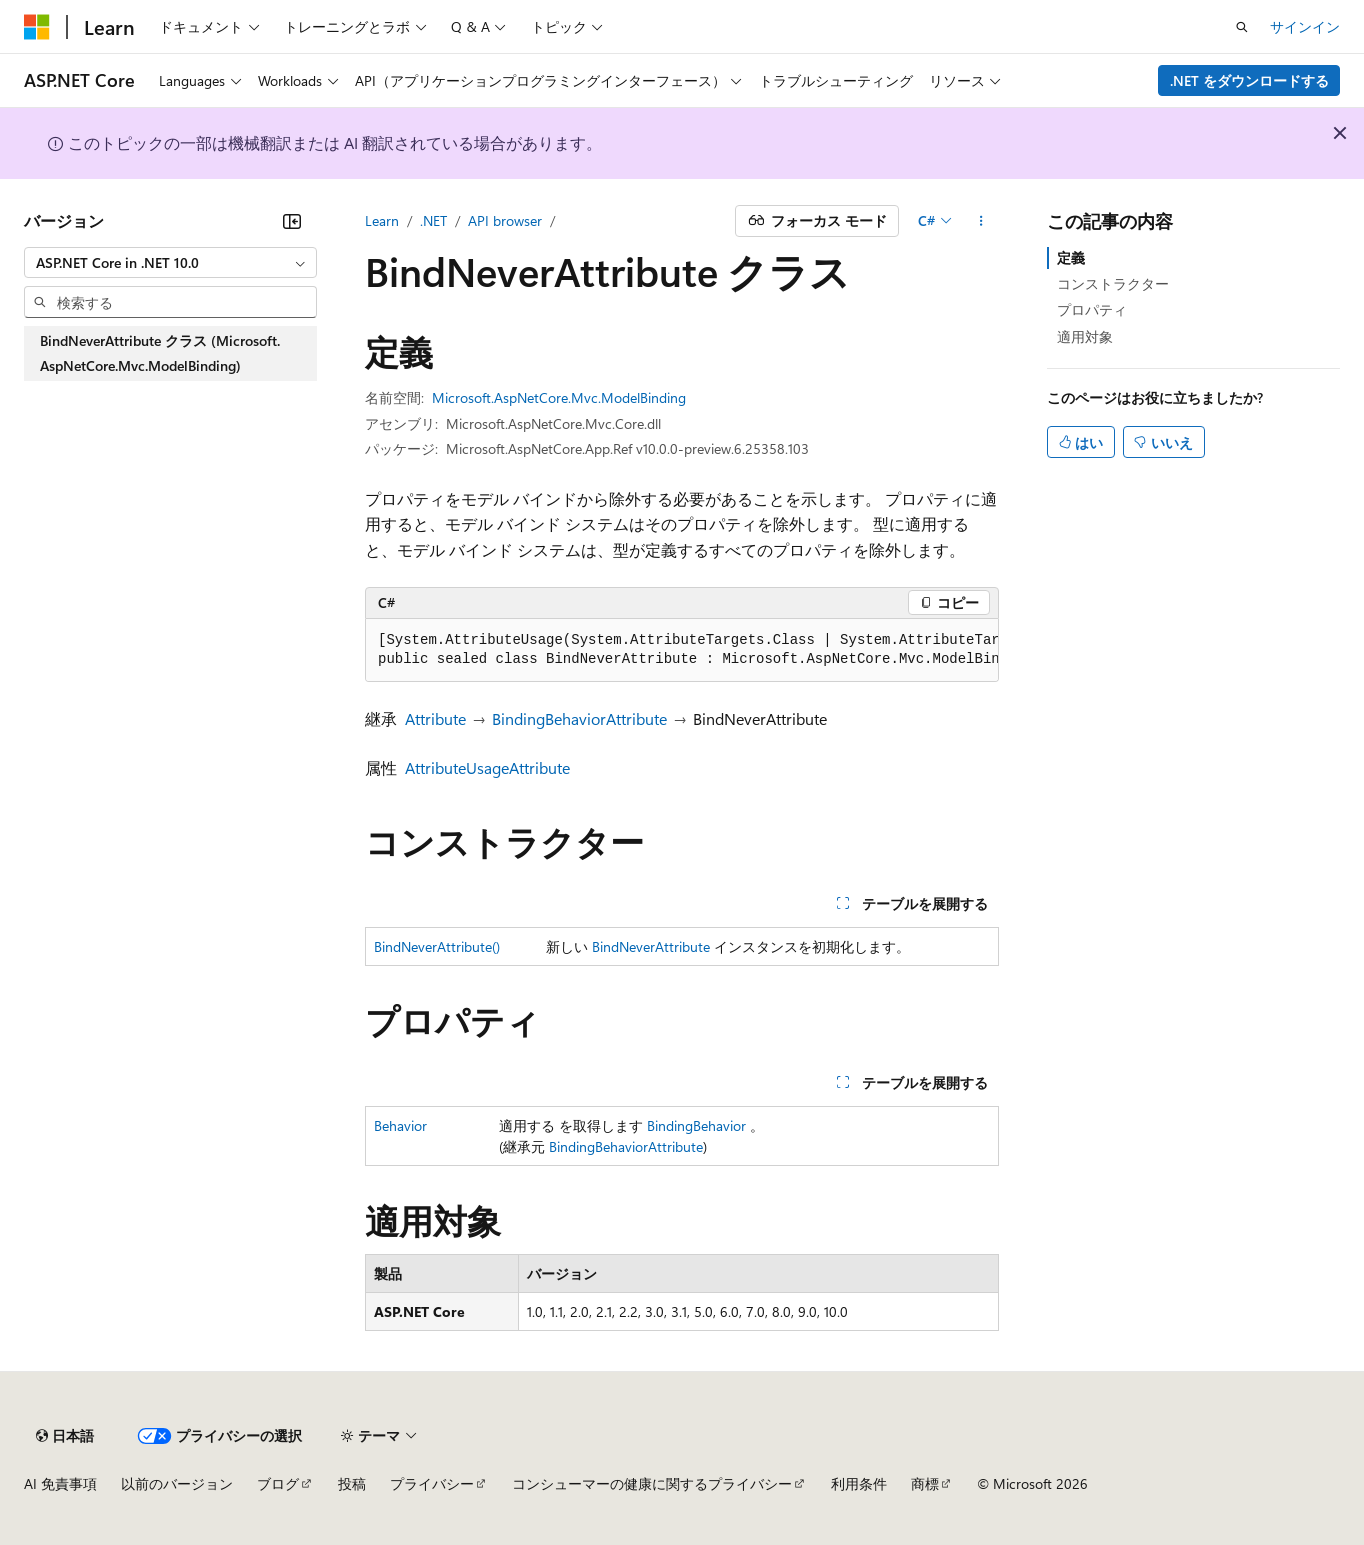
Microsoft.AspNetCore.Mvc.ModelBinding (559, 397)
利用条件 (859, 1483)
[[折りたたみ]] (292, 221)
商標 (925, 1483)
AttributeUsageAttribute (487, 767)
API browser (505, 220)
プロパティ (1092, 309)
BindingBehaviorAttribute (579, 718)
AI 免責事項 (60, 1483)
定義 (1071, 257)
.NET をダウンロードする (1249, 80)
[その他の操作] (981, 221)
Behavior (400, 1125)
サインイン (1305, 26)
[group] (682, 650)
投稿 (352, 1483)
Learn (382, 220)
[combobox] (170, 263)
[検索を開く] (1242, 27)
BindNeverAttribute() (437, 946)
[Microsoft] (37, 27)
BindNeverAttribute (651, 946)
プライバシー (432, 1483)
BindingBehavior (696, 1125)
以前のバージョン (177, 1483)
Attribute (435, 718)
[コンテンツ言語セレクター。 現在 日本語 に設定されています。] (65, 1436)
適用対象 (1085, 336)
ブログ (278, 1483)
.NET (433, 220)
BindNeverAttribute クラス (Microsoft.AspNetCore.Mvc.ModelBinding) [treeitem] (160, 353)
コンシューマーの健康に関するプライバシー (652, 1483)
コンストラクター (1113, 283)
